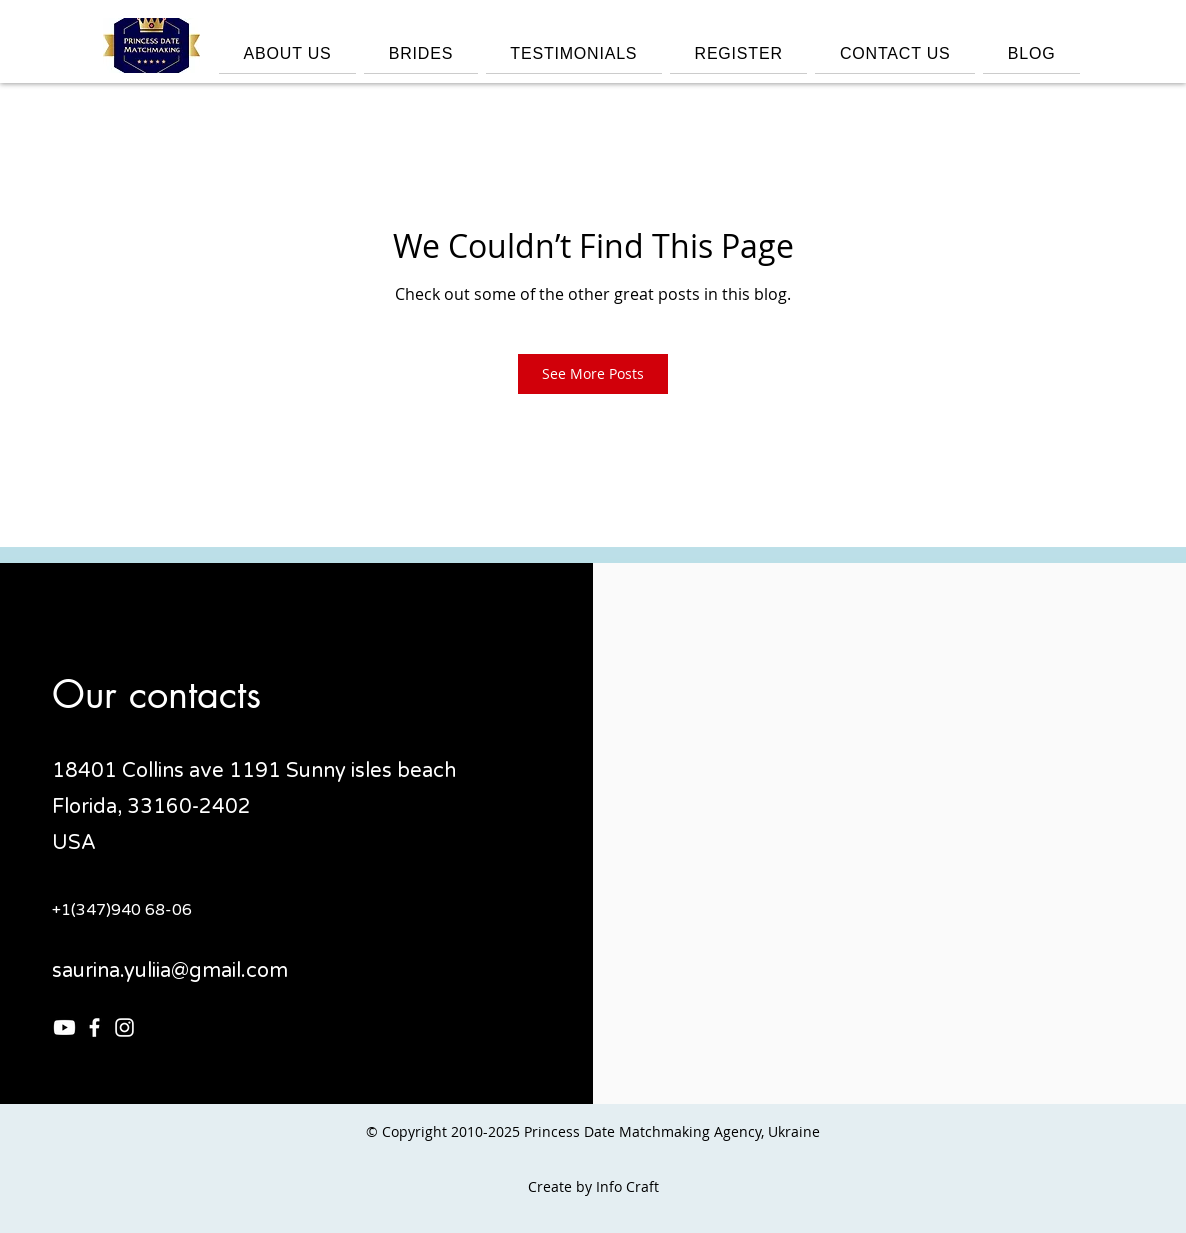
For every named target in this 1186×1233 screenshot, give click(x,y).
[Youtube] (64, 1027)
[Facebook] (94, 1027)
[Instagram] (124, 1027)
